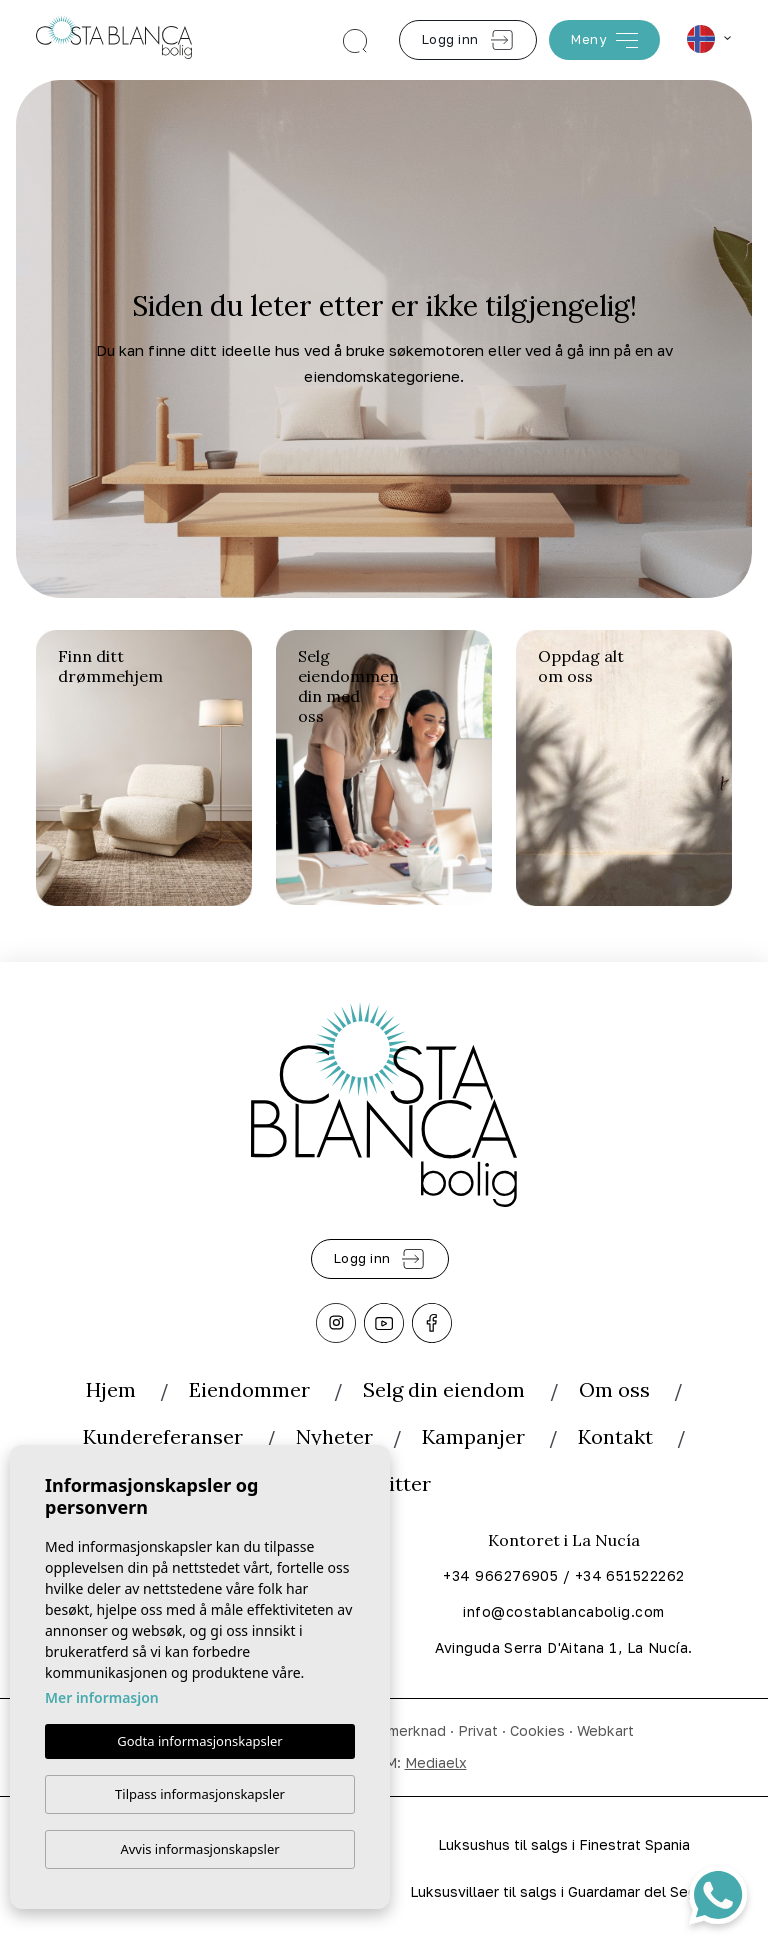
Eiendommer (249, 1389)
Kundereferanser (163, 1436)
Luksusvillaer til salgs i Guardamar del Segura (564, 1891)
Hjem (111, 1389)
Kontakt (615, 1436)
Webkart (605, 1730)
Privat (478, 1730)
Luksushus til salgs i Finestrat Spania (564, 1844)
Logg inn (468, 40)
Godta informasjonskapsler (199, 1741)
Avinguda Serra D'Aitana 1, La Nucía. (563, 1647)
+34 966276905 (500, 1575)
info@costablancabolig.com (563, 1611)
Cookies (537, 1730)
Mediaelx (436, 1762)
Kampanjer (473, 1436)
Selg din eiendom (446, 1389)
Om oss (614, 1389)
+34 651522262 (630, 1575)
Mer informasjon (102, 1697)
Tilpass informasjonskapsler (200, 1794)
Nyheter (334, 1436)
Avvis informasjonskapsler (199, 1849)
